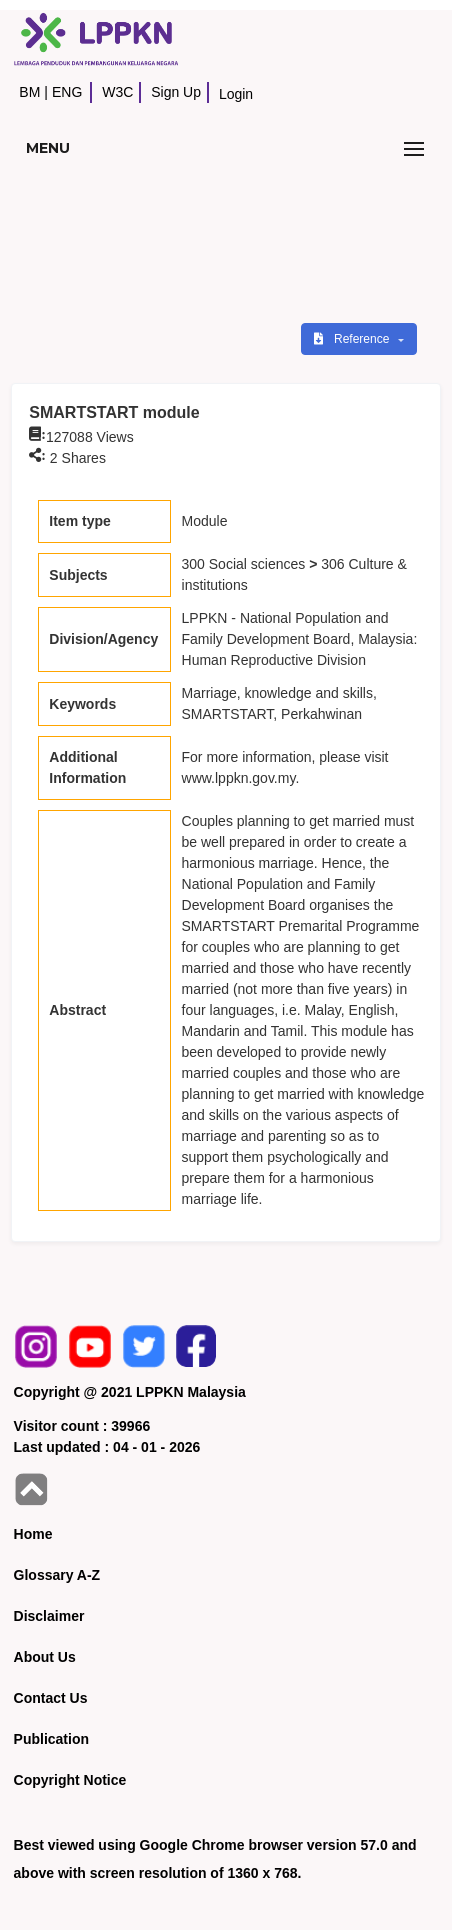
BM (29, 92)
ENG (67, 92)
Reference (353, 339)
